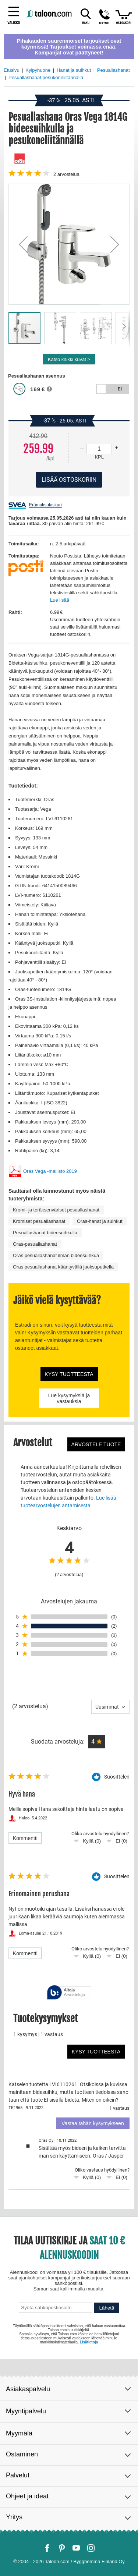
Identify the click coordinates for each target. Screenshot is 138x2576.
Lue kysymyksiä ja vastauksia (69, 1398)
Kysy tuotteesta (69, 1374)
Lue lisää (59, 600)
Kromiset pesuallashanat (39, 1221)
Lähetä (106, 2308)
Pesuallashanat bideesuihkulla (45, 1232)
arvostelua (66, 174)
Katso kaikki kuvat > (69, 359)
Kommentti (25, 1838)
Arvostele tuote (96, 1444)
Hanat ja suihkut (74, 70)
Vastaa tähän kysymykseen (92, 2123)
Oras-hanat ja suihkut (100, 1221)
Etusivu (12, 70)
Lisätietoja (89, 2342)
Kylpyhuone (37, 70)
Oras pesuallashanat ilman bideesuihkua (56, 1255)
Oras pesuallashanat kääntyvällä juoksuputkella (63, 1267)
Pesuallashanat (113, 70)
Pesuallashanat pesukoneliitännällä (45, 77)
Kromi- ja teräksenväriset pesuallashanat (56, 1210)
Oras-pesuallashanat (35, 1244)
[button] (23, 244)
